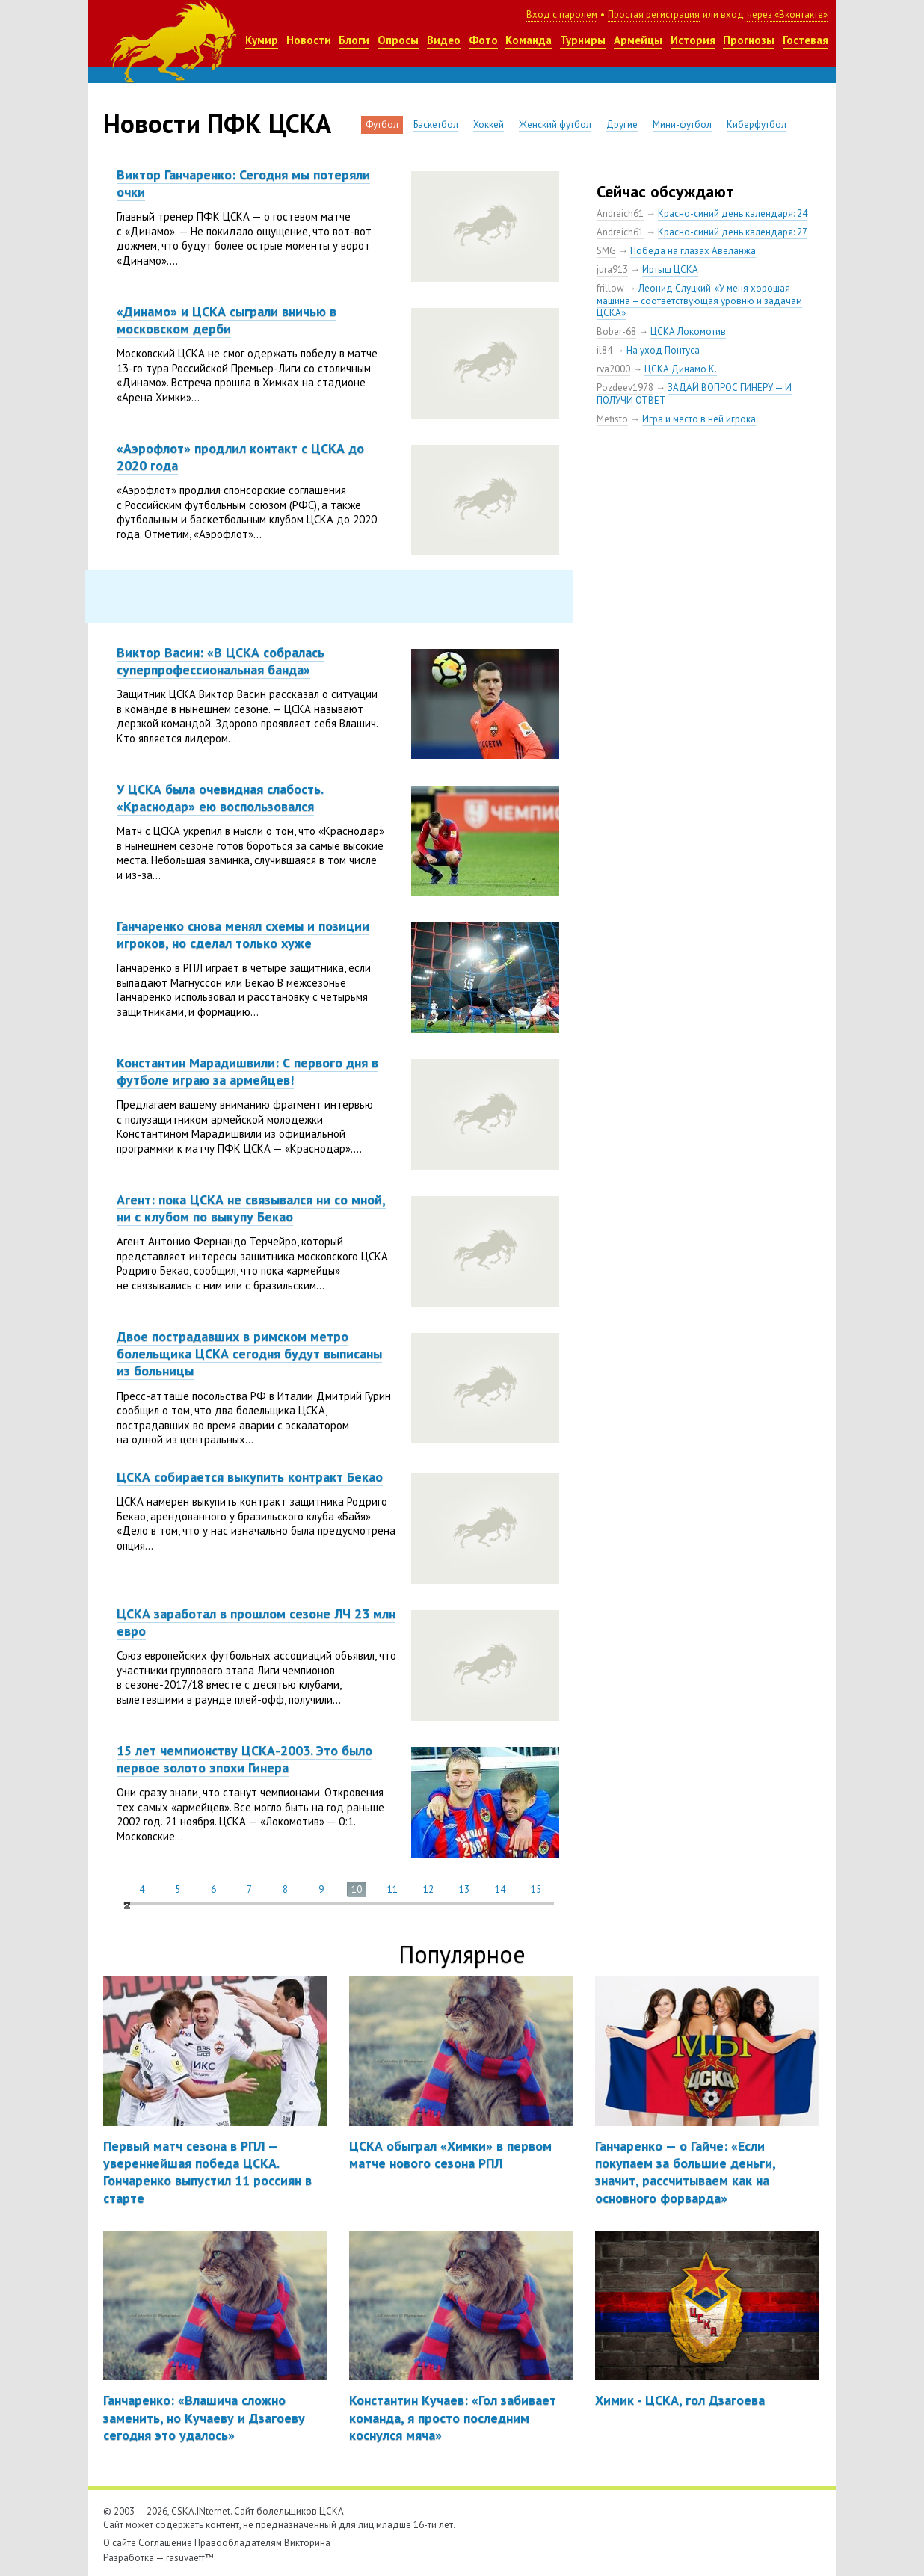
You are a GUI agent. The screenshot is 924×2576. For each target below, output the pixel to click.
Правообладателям (238, 2542)
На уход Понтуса (663, 350)
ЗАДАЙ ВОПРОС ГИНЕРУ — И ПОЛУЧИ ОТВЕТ (694, 394)
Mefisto (612, 419)
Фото (483, 40)
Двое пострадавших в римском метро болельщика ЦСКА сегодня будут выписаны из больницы (249, 1354)
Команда (528, 40)
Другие (622, 124)
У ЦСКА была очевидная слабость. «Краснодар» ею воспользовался (220, 797)
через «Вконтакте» (787, 14)
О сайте (119, 2542)
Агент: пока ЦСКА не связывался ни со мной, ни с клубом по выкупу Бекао (251, 1208)
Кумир (261, 40)
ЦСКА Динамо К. (680, 369)
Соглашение (165, 2542)
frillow (610, 288)
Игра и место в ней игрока (699, 419)
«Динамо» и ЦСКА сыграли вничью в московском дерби (226, 320)
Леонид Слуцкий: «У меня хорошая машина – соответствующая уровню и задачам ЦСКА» (699, 301)
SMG (606, 250)
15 (536, 1889)
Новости (308, 40)
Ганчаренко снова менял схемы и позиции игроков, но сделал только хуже (243, 934)
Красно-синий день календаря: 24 (732, 213)
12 (428, 1889)
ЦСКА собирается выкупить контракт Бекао (250, 1476)
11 (392, 1889)
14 (500, 1889)
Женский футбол (555, 124)
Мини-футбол (682, 124)
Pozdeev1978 (625, 387)
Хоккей (488, 124)
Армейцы (638, 40)
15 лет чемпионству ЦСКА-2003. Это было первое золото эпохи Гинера (244, 1759)
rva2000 (613, 369)
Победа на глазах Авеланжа (693, 250)
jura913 (612, 269)
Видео (444, 40)
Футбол (382, 124)
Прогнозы (748, 40)
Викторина (307, 2542)
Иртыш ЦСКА (670, 269)
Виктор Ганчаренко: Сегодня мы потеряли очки (243, 183)
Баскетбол (435, 124)
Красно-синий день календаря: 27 (732, 232)
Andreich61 (620, 213)
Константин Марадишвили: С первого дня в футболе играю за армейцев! (247, 1071)
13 (464, 1889)
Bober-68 (616, 331)
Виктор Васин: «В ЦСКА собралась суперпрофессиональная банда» (220, 661)
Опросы (398, 40)
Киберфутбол (756, 124)
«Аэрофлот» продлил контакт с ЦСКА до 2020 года (240, 457)
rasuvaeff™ (190, 2557)
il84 (604, 350)
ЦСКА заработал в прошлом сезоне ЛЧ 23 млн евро (256, 1622)
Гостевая (805, 40)
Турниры (583, 40)
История (693, 40)
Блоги (354, 40)
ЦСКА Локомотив (688, 331)
